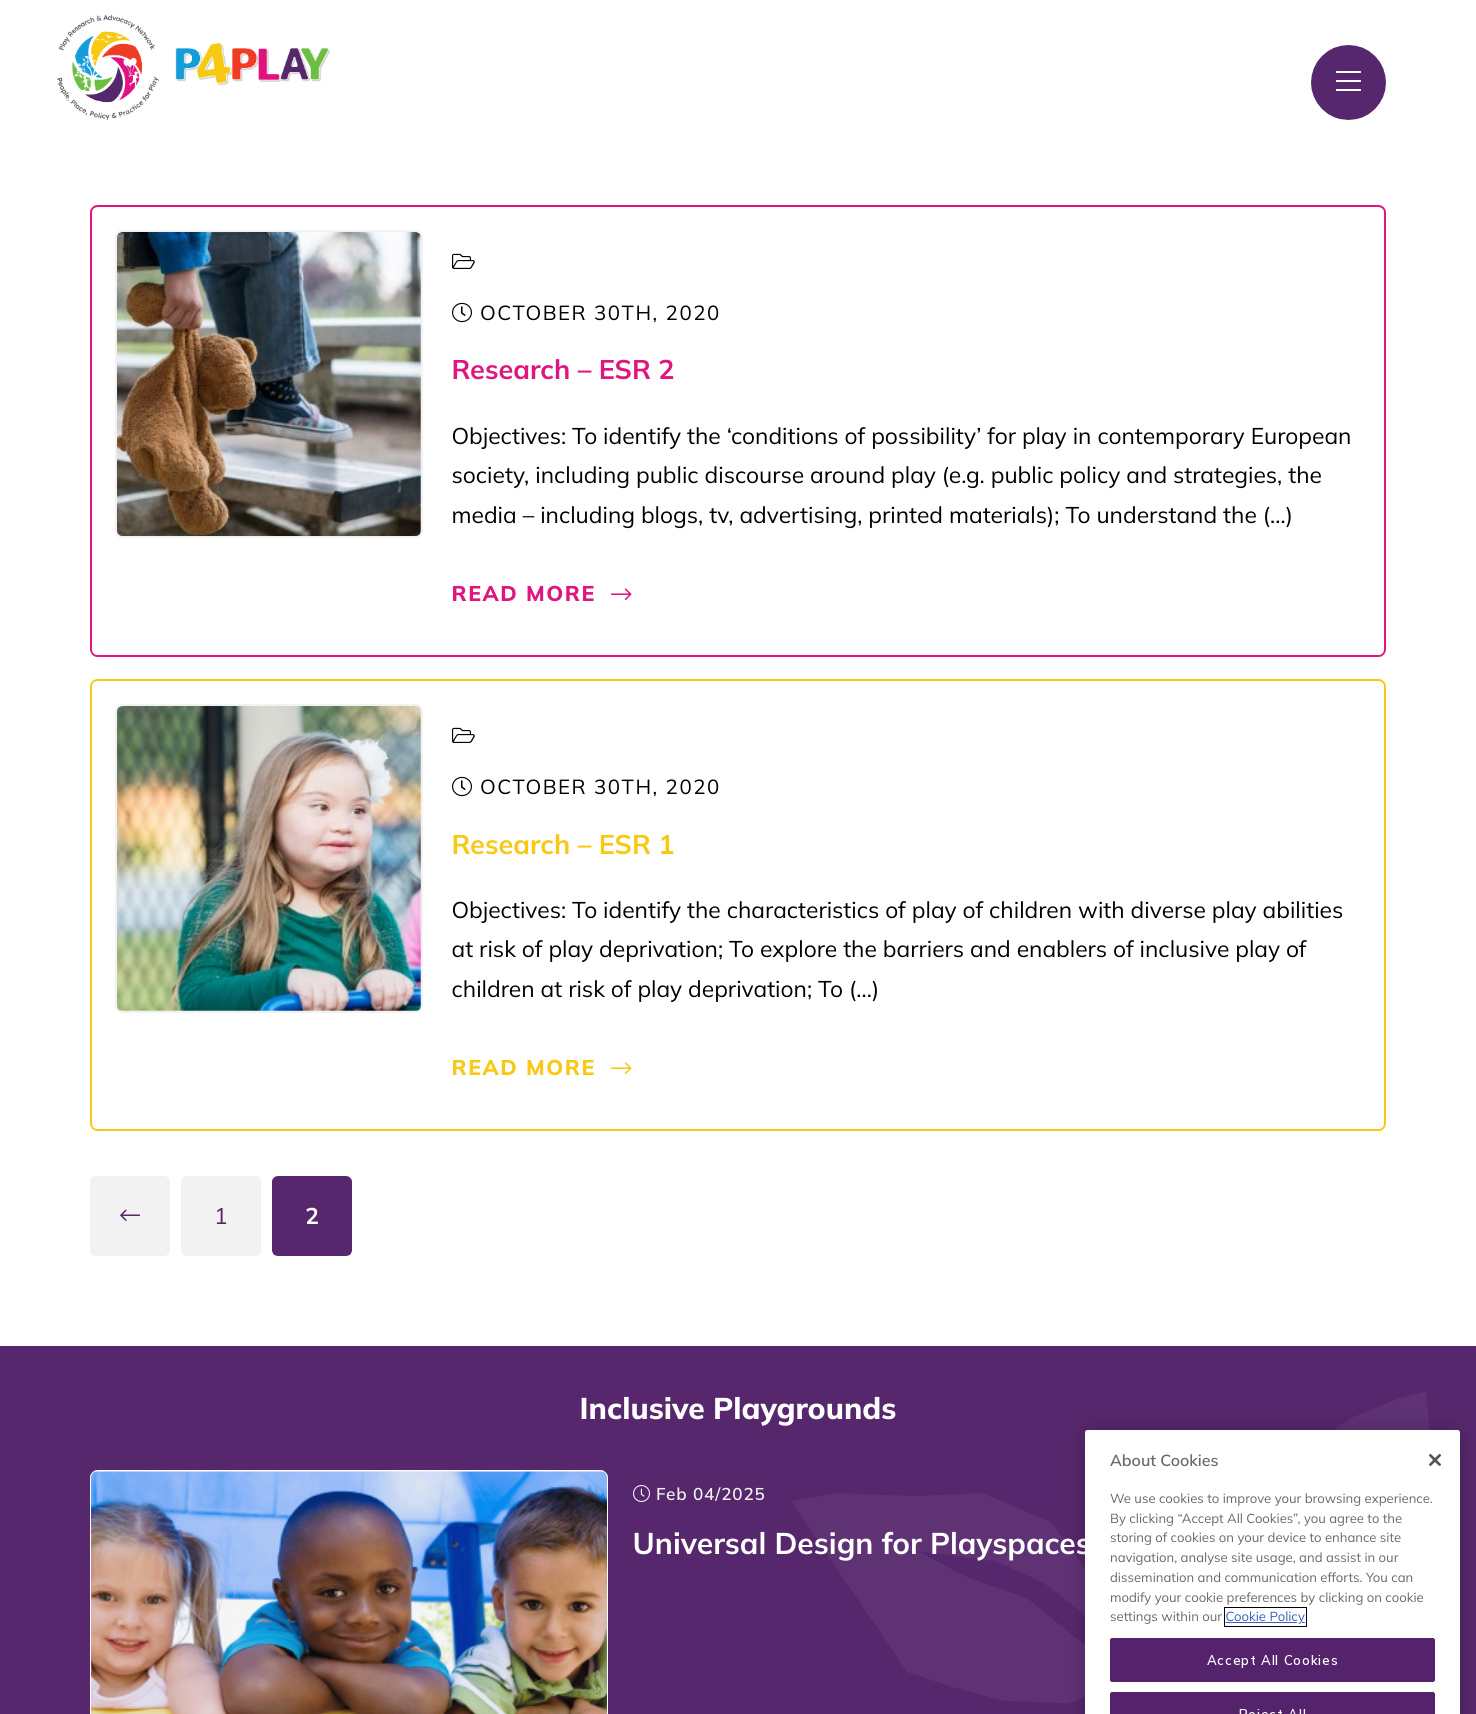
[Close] (1435, 1479)
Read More (543, 594)
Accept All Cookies (1273, 1679)
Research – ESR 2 (563, 369)
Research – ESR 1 (563, 844)
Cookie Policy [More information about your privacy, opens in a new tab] (1265, 1636)
